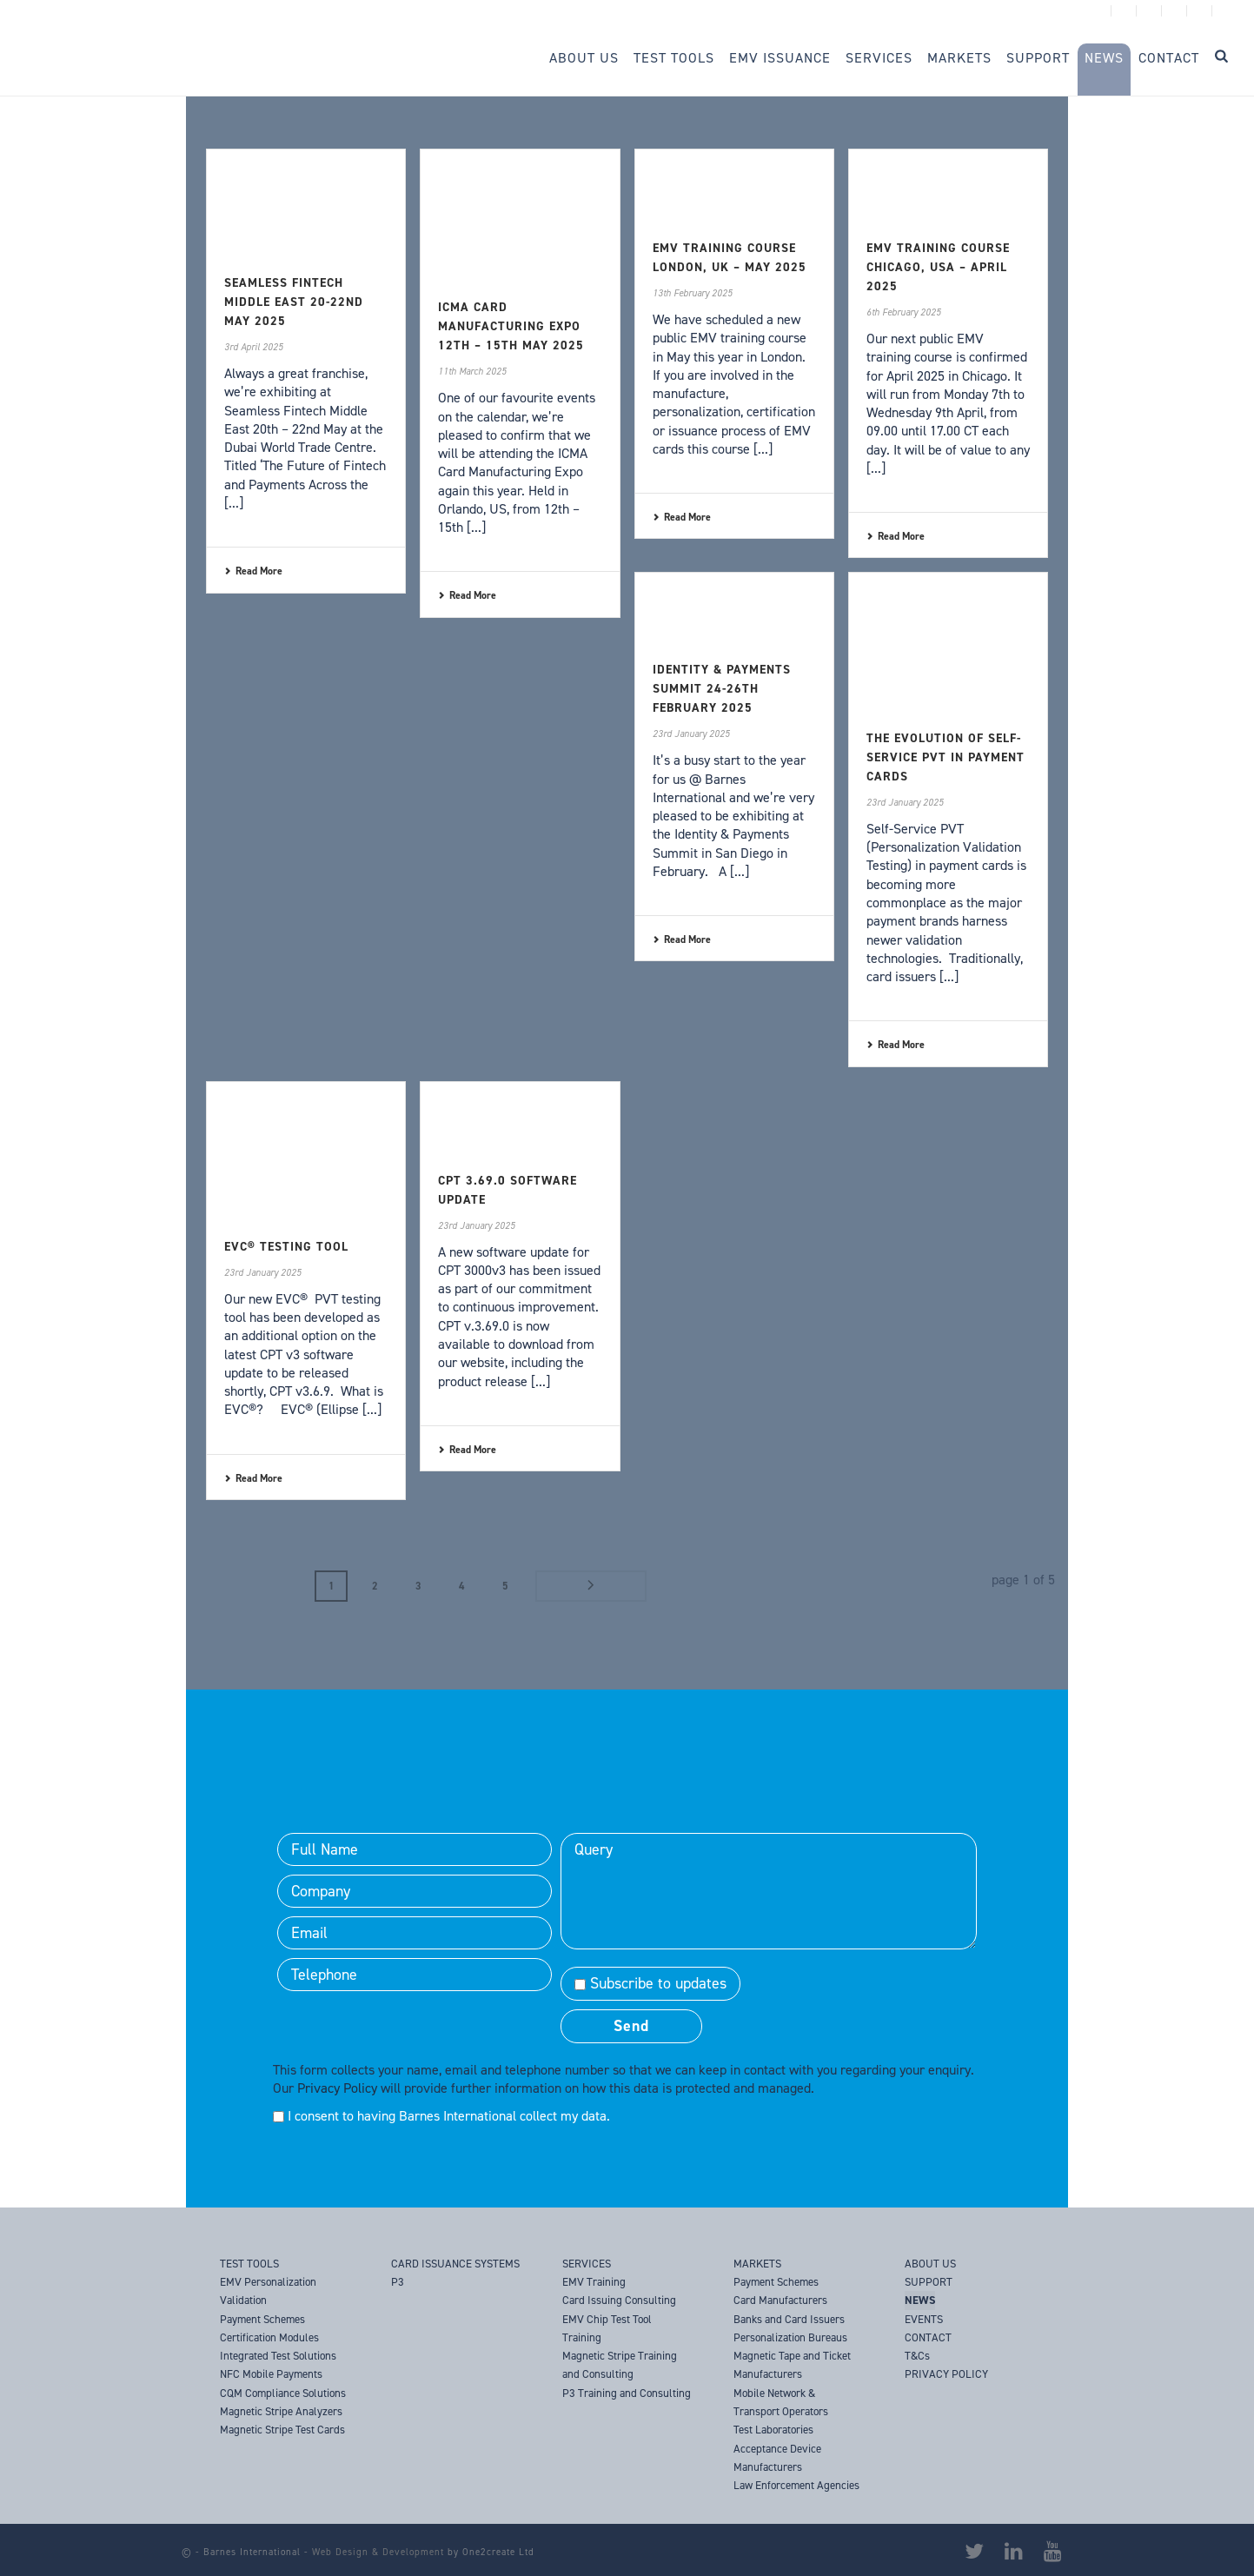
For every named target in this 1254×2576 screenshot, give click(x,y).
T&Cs (917, 2354)
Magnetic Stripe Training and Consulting (619, 2363)
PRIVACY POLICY (946, 2373)
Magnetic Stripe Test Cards (282, 2428)
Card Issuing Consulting (619, 2299)
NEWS (920, 2299)
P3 (397, 2281)
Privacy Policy (337, 2087)
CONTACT (928, 2336)
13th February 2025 (693, 293)
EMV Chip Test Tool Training (607, 2326)
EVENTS (924, 2317)
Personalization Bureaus (790, 2336)
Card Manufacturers (780, 2299)
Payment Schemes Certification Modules (269, 2326)
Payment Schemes (776, 2281)
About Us (584, 58)
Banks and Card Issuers (789, 2317)
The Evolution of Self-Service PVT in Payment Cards (945, 757)
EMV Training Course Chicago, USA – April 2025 (938, 267)
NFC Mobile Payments (271, 2373)
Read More (253, 571)
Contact (1168, 58)
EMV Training (594, 2281)
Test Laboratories (773, 2428)
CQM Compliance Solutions (283, 2391)
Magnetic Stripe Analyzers (281, 2410)
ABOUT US (930, 2262)
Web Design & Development (378, 2551)
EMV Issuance (780, 58)
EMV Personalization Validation (268, 2290)
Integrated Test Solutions (278, 2354)
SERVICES (586, 2262)
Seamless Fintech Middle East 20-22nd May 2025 (293, 302)
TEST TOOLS (249, 2262)
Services (879, 58)
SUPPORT (928, 2281)
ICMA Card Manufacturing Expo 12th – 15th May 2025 (511, 326)
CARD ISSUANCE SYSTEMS (455, 2262)
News (1104, 58)
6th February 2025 (903, 312)
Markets (959, 58)
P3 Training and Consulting (626, 2391)
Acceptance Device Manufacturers (777, 2456)
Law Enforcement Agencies (796, 2484)
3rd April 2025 (253, 347)
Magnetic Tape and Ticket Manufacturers (792, 2363)
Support (1038, 58)
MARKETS (757, 2262)
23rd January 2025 (691, 733)
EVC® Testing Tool (286, 1246)
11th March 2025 (472, 371)
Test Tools (674, 58)
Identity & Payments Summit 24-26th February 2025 (722, 688)
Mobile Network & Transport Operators (780, 2400)
